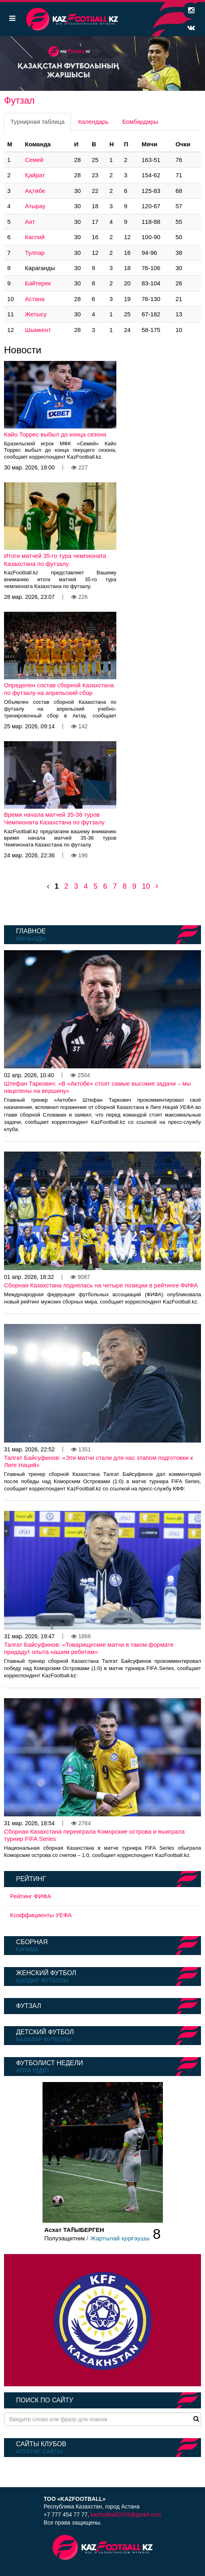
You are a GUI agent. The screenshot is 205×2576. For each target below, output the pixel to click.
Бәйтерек (38, 283)
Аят (30, 221)
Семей (34, 159)
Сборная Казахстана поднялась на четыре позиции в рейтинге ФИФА (101, 1285)
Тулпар (35, 252)
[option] (102, 63)
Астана (35, 298)
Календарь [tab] (93, 121)
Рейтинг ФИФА (30, 1896)
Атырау (35, 206)
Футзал (28, 2005)
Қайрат (35, 175)
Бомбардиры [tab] (140, 121)
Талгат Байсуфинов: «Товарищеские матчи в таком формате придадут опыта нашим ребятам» (89, 1648)
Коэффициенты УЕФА (41, 1915)
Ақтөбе (35, 190)
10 (146, 886)
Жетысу (36, 314)
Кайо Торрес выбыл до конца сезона (55, 434)
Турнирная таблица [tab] (37, 121)
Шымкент (38, 329)
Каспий (35, 237)
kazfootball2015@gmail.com (126, 2514)
